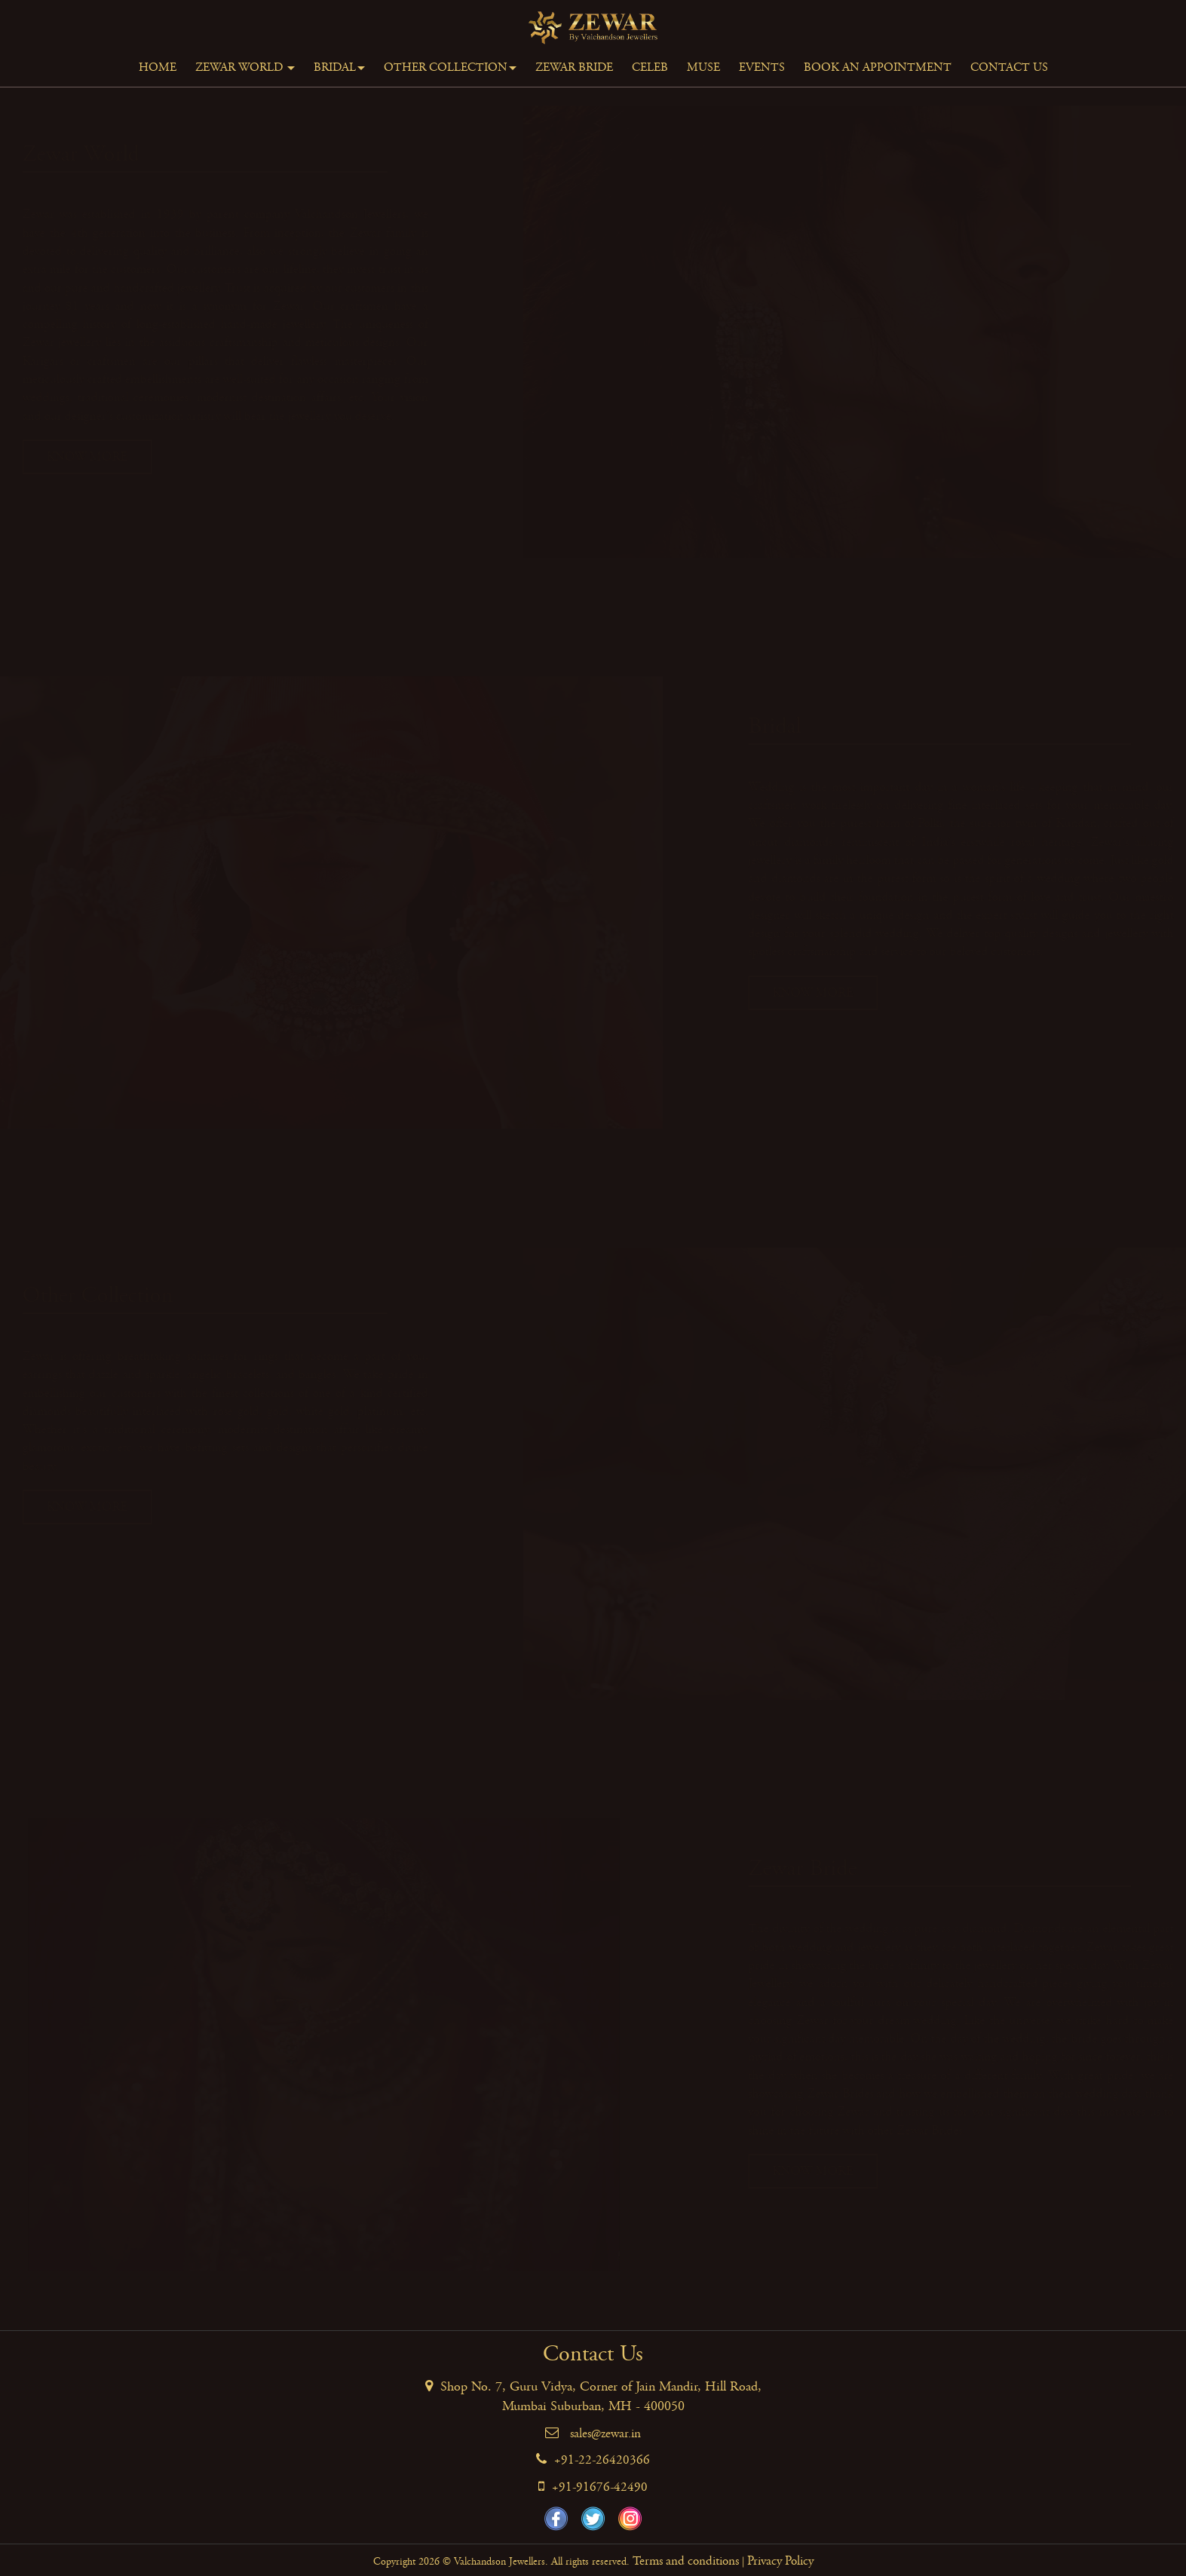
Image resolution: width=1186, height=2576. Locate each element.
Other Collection (450, 67)
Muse (703, 67)
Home (157, 67)
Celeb (650, 67)
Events (762, 67)
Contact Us (1009, 67)
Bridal (339, 67)
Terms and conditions (686, 2561)
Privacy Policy (780, 2561)
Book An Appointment (878, 67)
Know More (109, 457)
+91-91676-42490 (600, 2487)
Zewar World (245, 67)
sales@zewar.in (605, 2433)
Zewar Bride (574, 67)
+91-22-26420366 (602, 2460)
